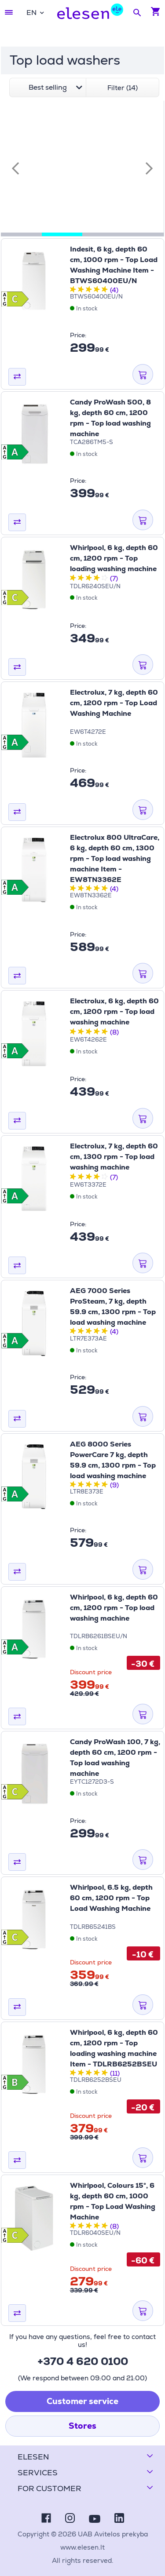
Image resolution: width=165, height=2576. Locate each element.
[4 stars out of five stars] (97, 290)
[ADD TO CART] (142, 375)
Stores (82, 2425)
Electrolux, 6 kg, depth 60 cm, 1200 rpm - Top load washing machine (114, 1011)
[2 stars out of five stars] (81, 290)
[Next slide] (149, 168)
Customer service (82, 2401)
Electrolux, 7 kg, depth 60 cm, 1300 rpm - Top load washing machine (114, 1156)
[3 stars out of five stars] (89, 290)
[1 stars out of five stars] (73, 290)
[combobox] (35, 12)
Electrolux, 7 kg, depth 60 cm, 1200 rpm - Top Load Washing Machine (114, 703)
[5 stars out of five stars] (105, 290)
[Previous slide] (15, 168)
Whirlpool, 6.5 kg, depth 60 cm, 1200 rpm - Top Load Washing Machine (111, 1898)
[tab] (21, 234)
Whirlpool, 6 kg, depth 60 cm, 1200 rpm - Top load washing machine (114, 1607)
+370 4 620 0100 (82, 2361)
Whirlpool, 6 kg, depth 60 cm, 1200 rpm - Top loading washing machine (114, 558)
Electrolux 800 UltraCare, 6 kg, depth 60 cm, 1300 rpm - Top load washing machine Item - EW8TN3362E (114, 858)
